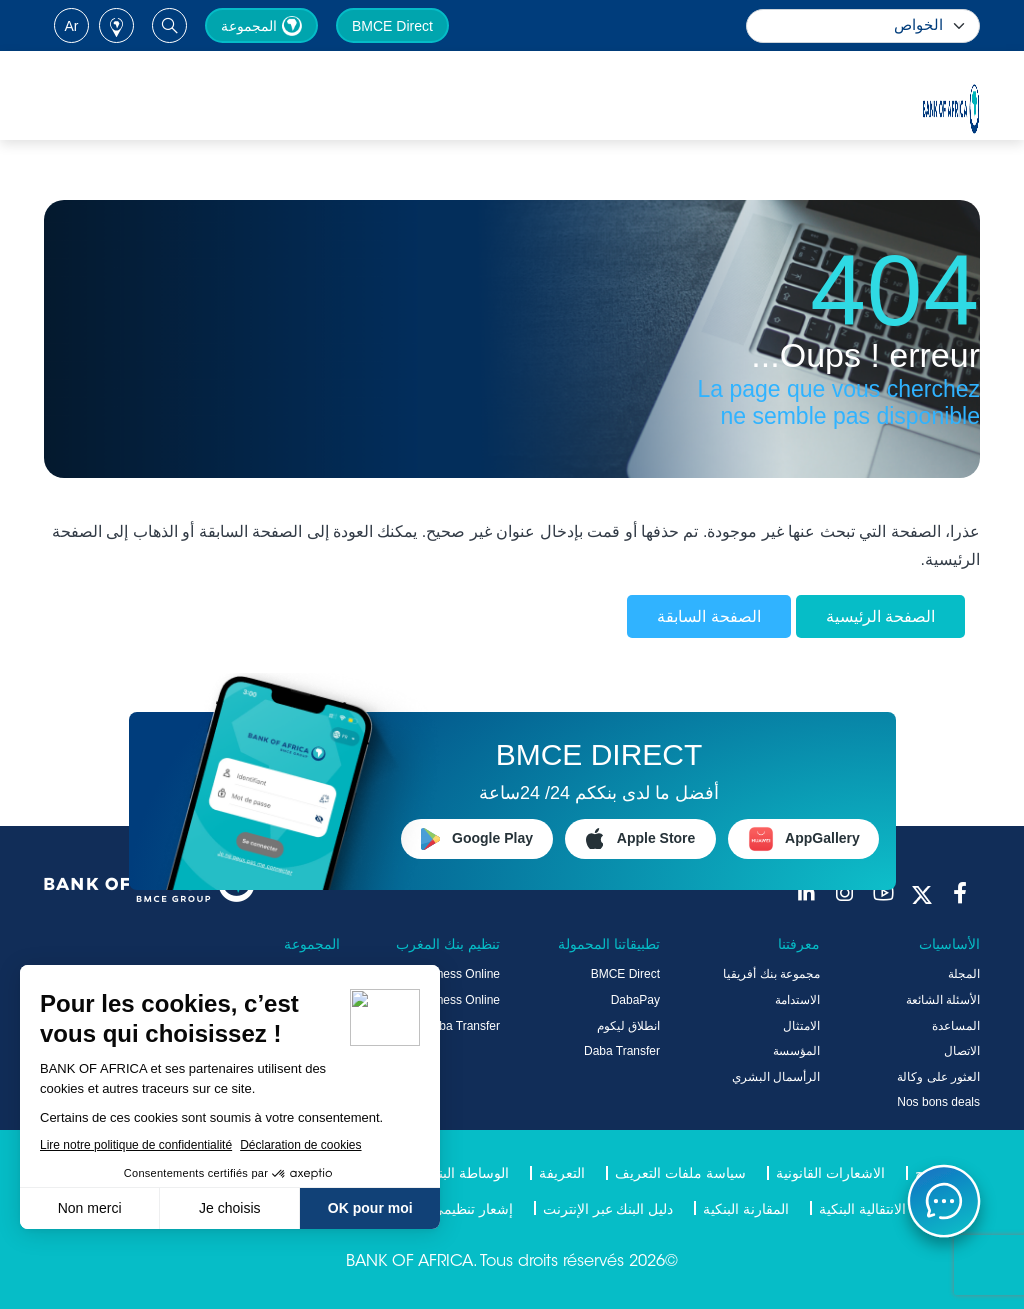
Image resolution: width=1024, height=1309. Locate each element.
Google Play (477, 839)
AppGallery (804, 839)
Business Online (456, 974)
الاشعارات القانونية (830, 1173)
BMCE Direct (392, 26)
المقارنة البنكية (746, 1209)
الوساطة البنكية (464, 1173)
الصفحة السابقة (708, 616)
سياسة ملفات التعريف (680, 1173)
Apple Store (641, 839)
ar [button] (72, 26)
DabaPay (635, 1000)
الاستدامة (797, 1000)
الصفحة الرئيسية (880, 616)
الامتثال (801, 1026)
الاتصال (962, 1051)
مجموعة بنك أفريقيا (771, 974)
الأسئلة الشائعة (943, 1000)
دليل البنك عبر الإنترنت (608, 1209)
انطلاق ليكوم (628, 1026)
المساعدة (956, 1026)
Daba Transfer (622, 1051)
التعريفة (562, 1173)
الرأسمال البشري (776, 1077)
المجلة (964, 974)
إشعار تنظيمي (472, 1209)
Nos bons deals (938, 1102)
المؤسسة (796, 1051)
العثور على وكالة (938, 1077)
